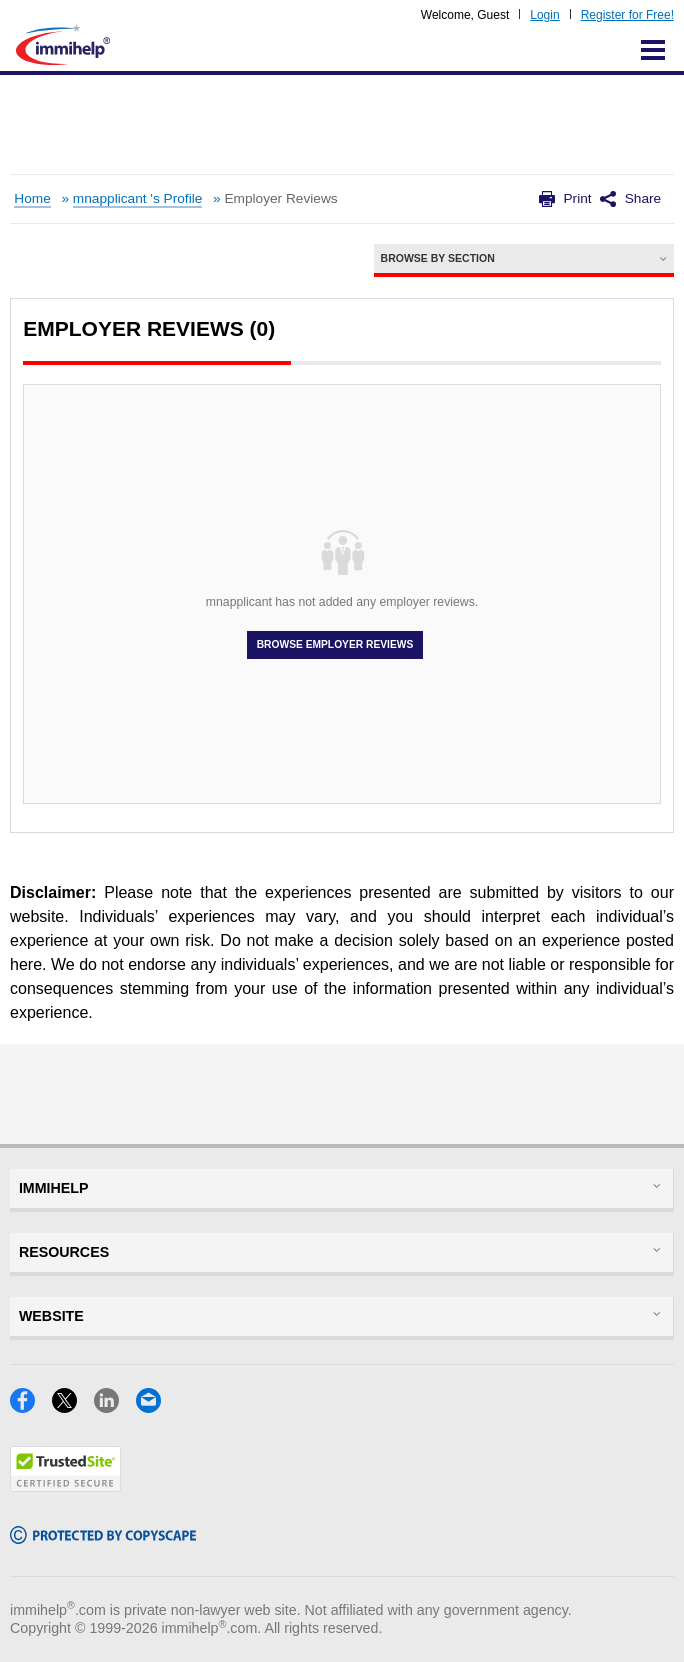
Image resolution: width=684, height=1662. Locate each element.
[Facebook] (31, 1406)
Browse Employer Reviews (335, 645)
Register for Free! (627, 15)
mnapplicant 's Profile (138, 198)
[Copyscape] (103, 1537)
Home (32, 198)
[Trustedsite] (65, 1485)
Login (544, 15)
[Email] (154, 1406)
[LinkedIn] (115, 1406)
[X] (73, 1406)
